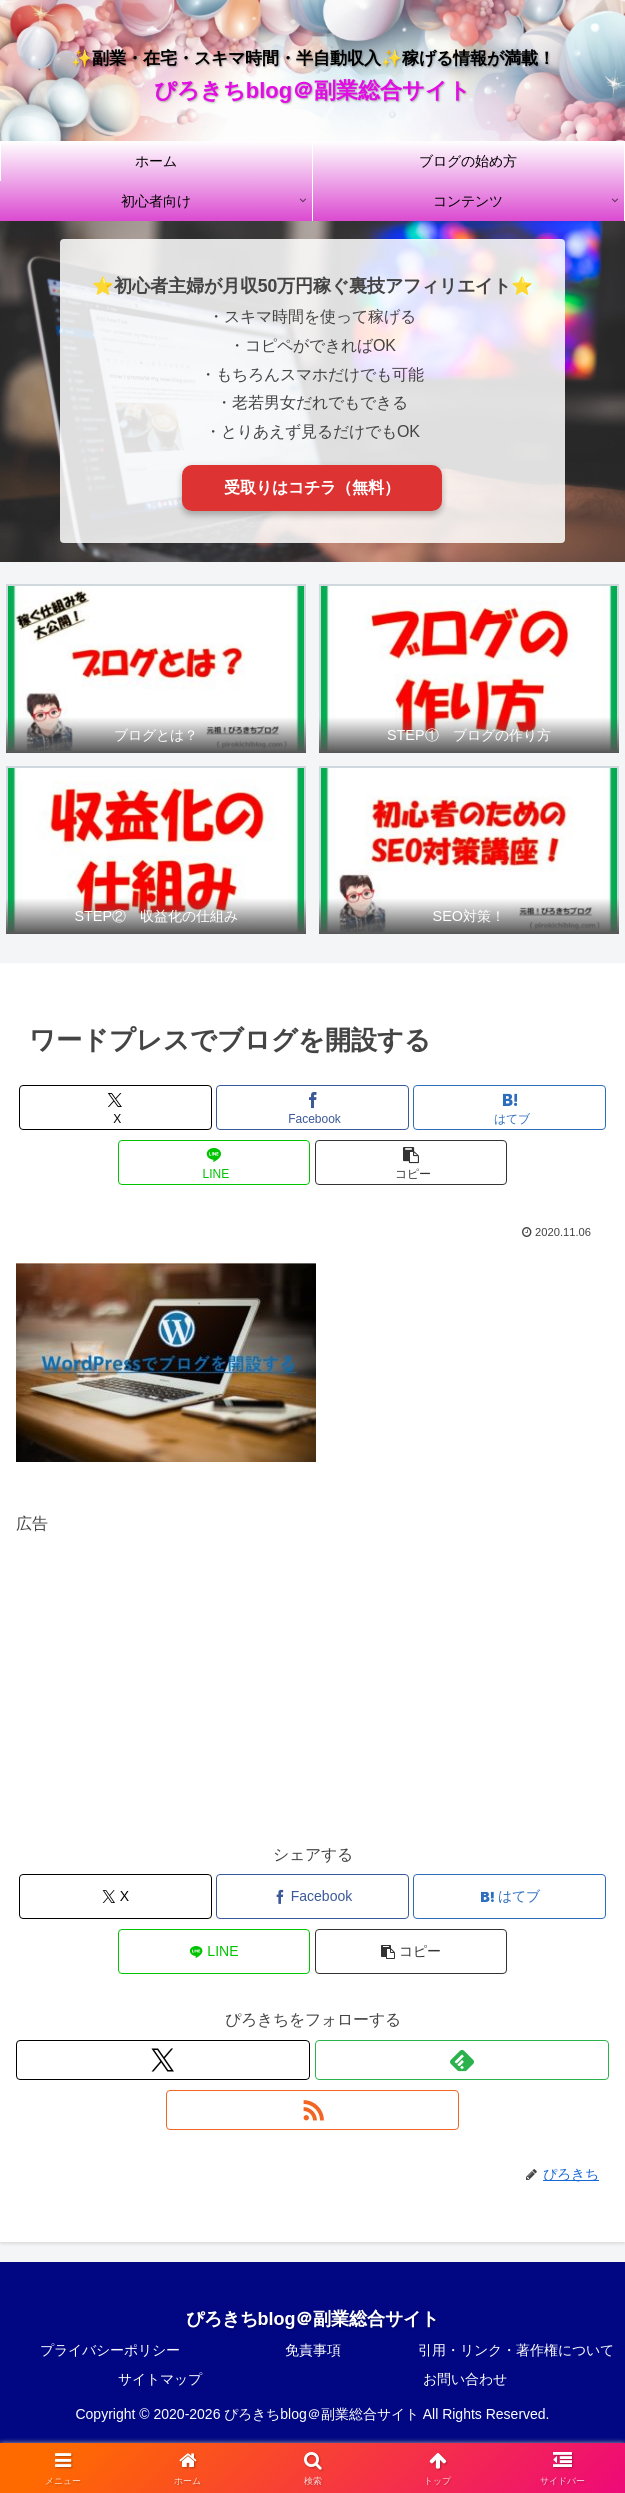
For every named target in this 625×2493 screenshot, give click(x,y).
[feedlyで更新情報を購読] (462, 2060)
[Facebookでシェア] (312, 1107)
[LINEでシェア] (214, 1162)
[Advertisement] (312, 1678)
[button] (411, 1162)
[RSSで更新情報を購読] (313, 2110)
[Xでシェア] (115, 1107)
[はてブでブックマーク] (509, 1107)
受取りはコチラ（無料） (312, 487)
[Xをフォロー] (163, 2060)
